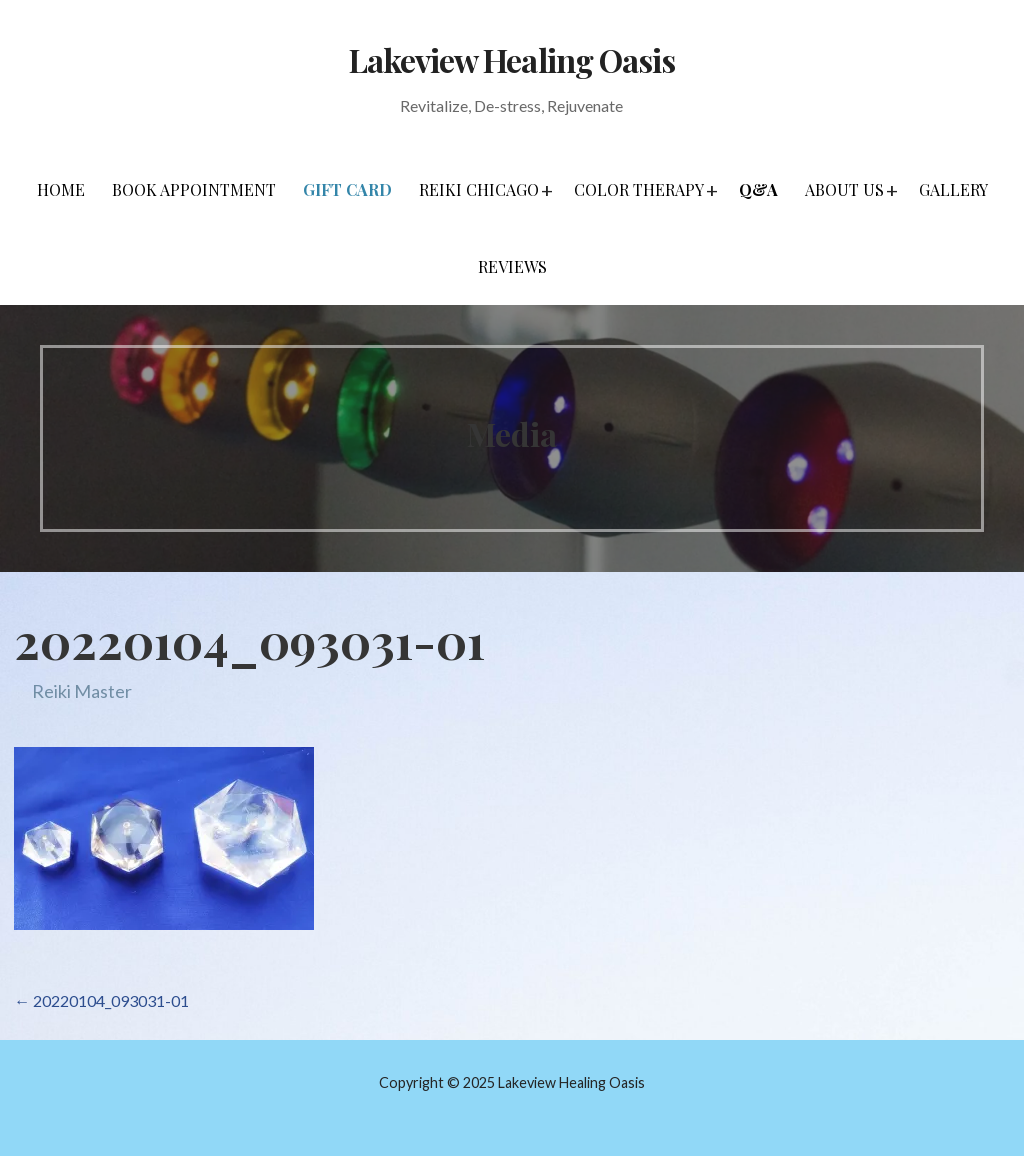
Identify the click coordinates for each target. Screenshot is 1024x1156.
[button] (547, 190)
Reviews (512, 266)
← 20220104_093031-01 (101, 1000)
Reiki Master (82, 691)
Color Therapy (639, 189)
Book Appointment (194, 189)
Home (61, 189)
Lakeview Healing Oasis (512, 59)
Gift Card (347, 189)
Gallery (953, 189)
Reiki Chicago (479, 189)
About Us (844, 189)
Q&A (758, 189)
